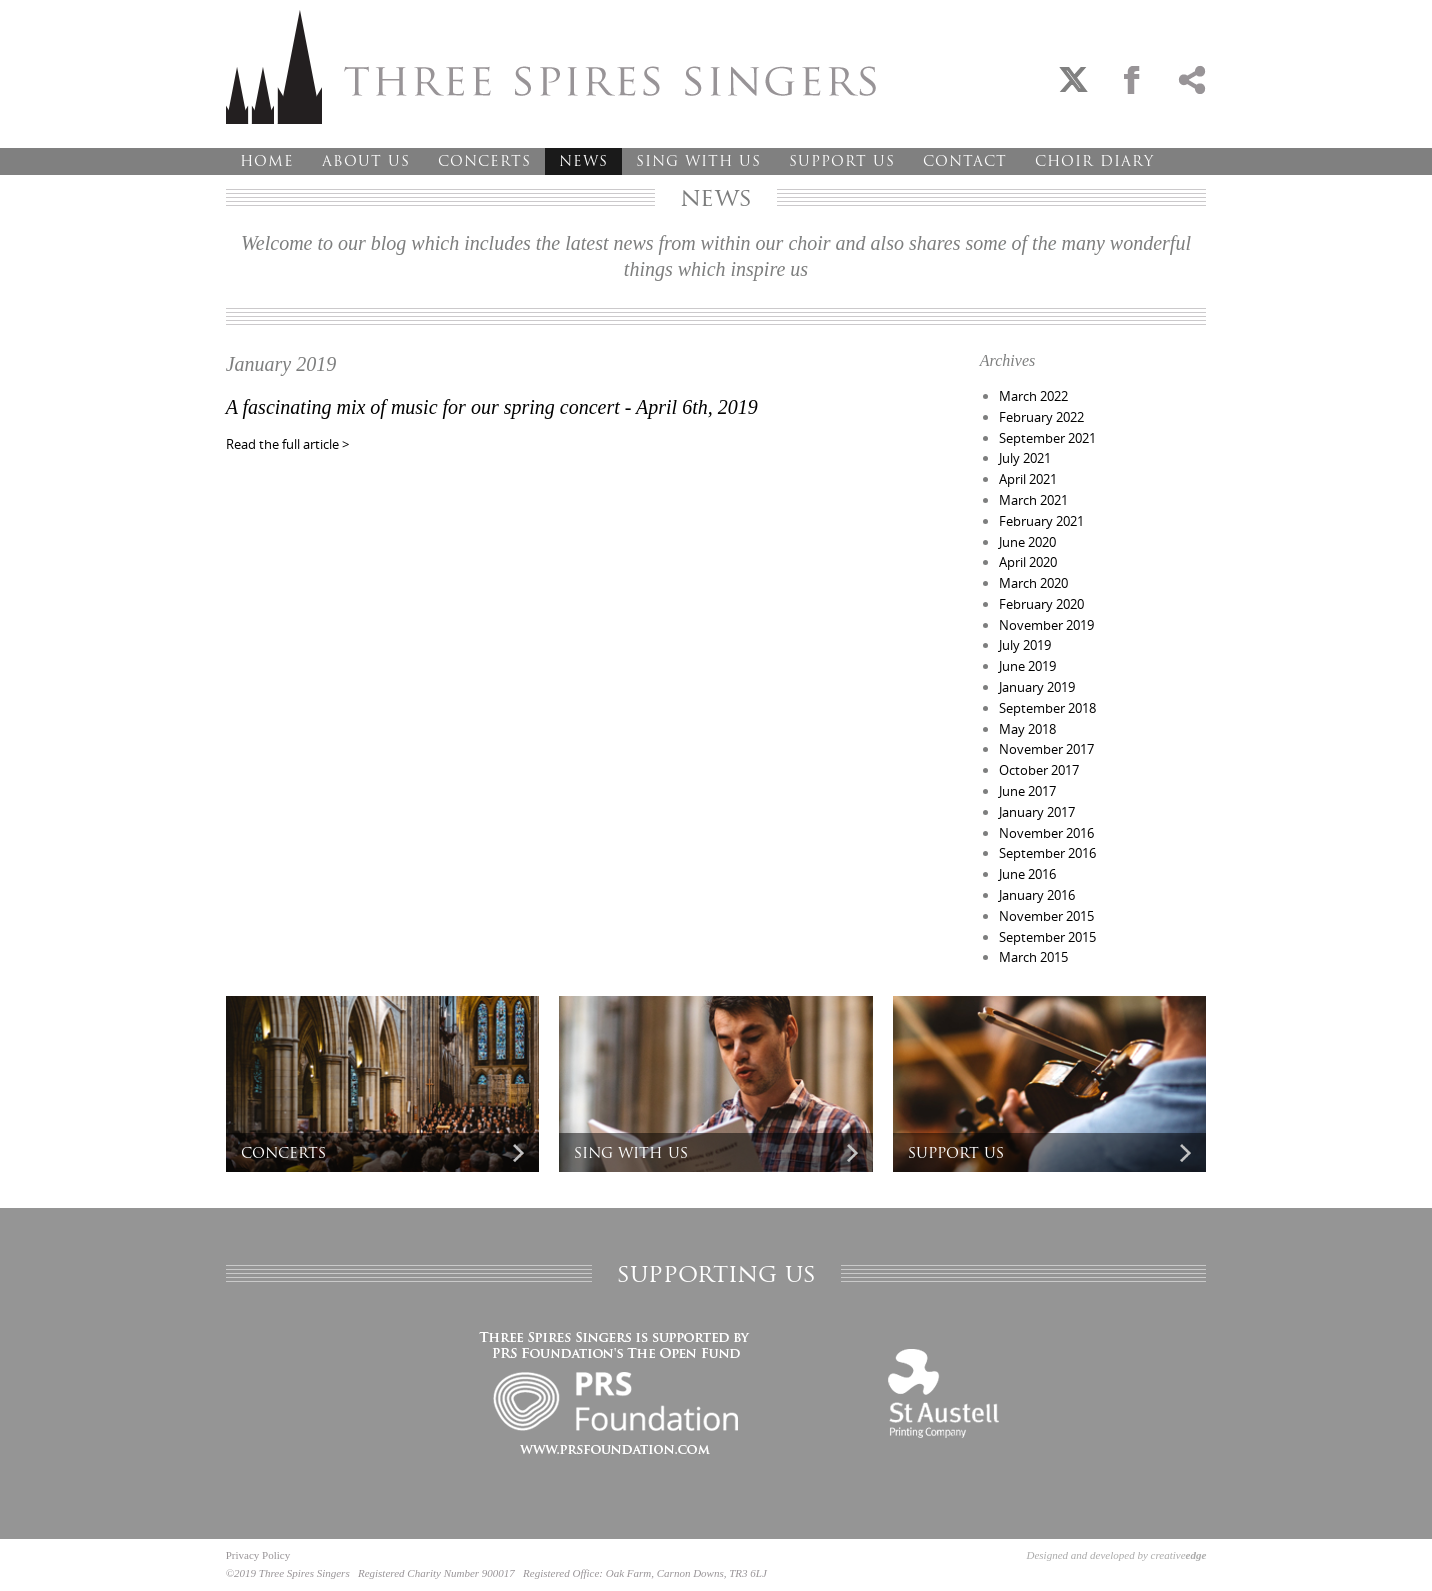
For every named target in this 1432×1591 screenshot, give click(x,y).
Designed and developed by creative (1117, 1555)
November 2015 (1046, 916)
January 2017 (1037, 812)
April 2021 (1028, 479)
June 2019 (1027, 666)
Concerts (484, 161)
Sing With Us (698, 161)
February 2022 (1041, 417)
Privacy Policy (258, 1555)
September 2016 (1047, 853)
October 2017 (1039, 770)
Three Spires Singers (551, 67)
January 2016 (1037, 895)
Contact (965, 161)
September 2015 (1047, 937)
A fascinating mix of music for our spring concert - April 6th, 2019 (492, 407)
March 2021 (1033, 500)
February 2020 (1041, 604)
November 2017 (1046, 749)
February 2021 (1041, 521)
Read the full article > (287, 444)
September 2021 (1047, 438)
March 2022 (1033, 396)
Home (267, 161)
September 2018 (1047, 708)
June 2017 (1027, 791)
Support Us (842, 161)
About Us (366, 161)
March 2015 (1033, 957)
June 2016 (1027, 874)
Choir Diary (1094, 161)
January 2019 (1037, 687)
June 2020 (1027, 542)
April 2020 (1028, 562)
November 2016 (1046, 833)
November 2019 (1046, 625)
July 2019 (1025, 645)
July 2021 (1025, 458)
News (583, 161)
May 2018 (1027, 729)
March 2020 (1033, 583)
